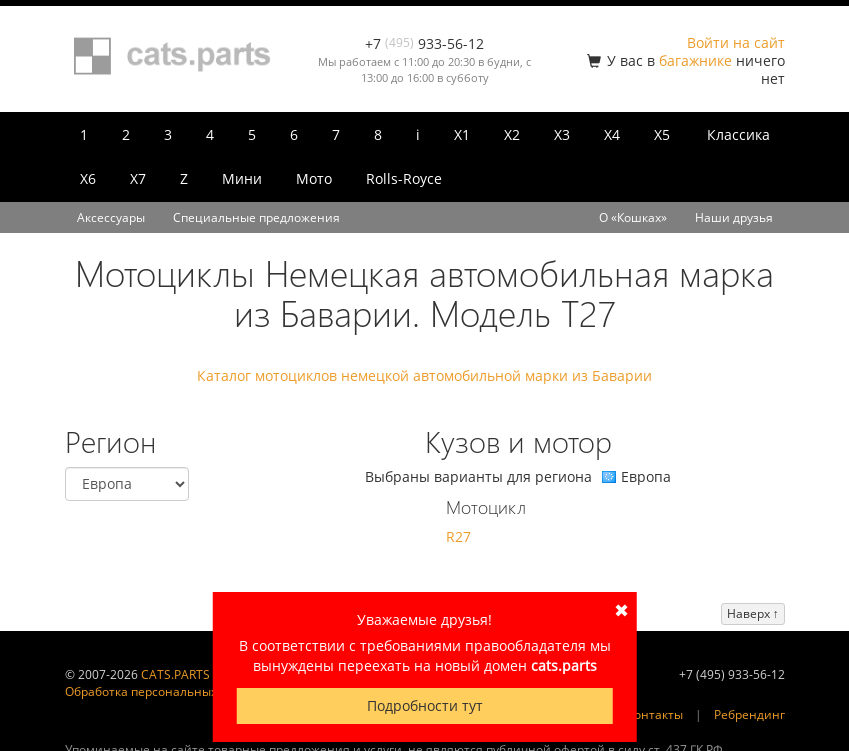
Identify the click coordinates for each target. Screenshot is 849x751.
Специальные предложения (256, 217)
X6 (88, 178)
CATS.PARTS (175, 674)
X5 (662, 134)
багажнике (695, 60)
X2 (512, 134)
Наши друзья (734, 217)
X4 (612, 134)
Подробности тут (425, 705)
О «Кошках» (633, 217)
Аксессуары (111, 217)
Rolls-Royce (404, 178)
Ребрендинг (749, 714)
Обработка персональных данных (165, 691)
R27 (458, 536)
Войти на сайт (736, 42)
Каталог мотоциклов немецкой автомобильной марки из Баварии (424, 375)
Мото (314, 178)
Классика (738, 134)
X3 (562, 134)
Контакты (655, 714)
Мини (242, 178)
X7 (138, 178)
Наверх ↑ (753, 613)
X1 (462, 134)
